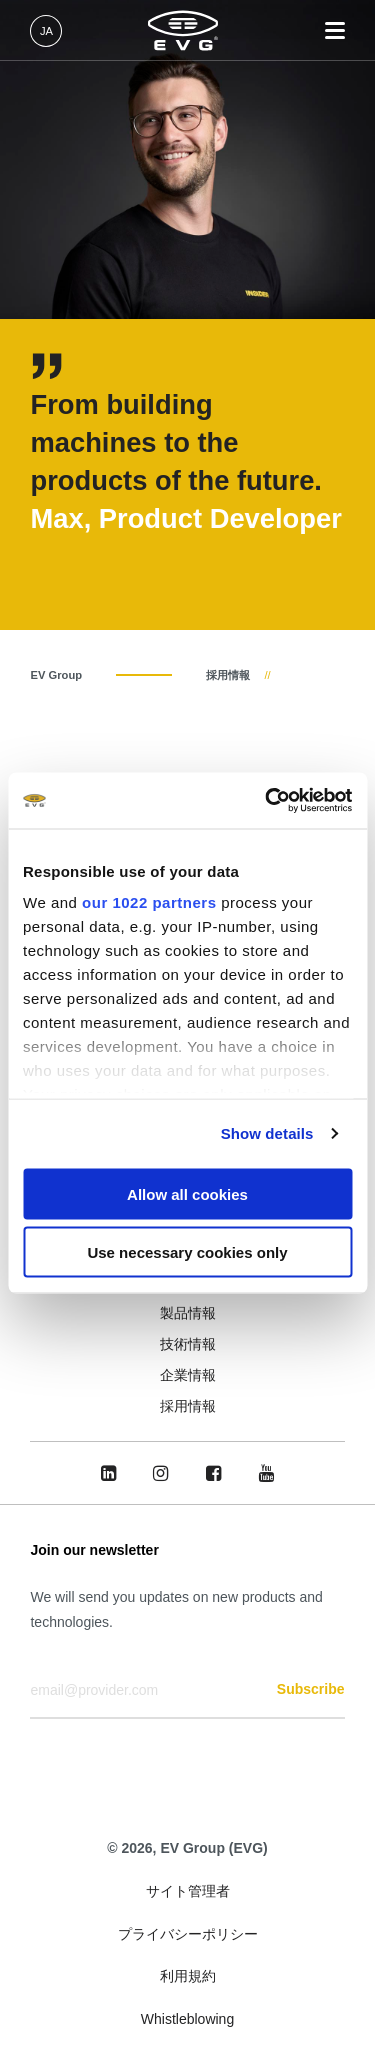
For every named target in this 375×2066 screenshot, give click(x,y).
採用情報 (228, 675)
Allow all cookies (187, 1193)
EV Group (56, 675)
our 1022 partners (149, 902)
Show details (267, 1133)
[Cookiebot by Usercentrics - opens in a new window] (267, 801)
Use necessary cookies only (187, 1252)
